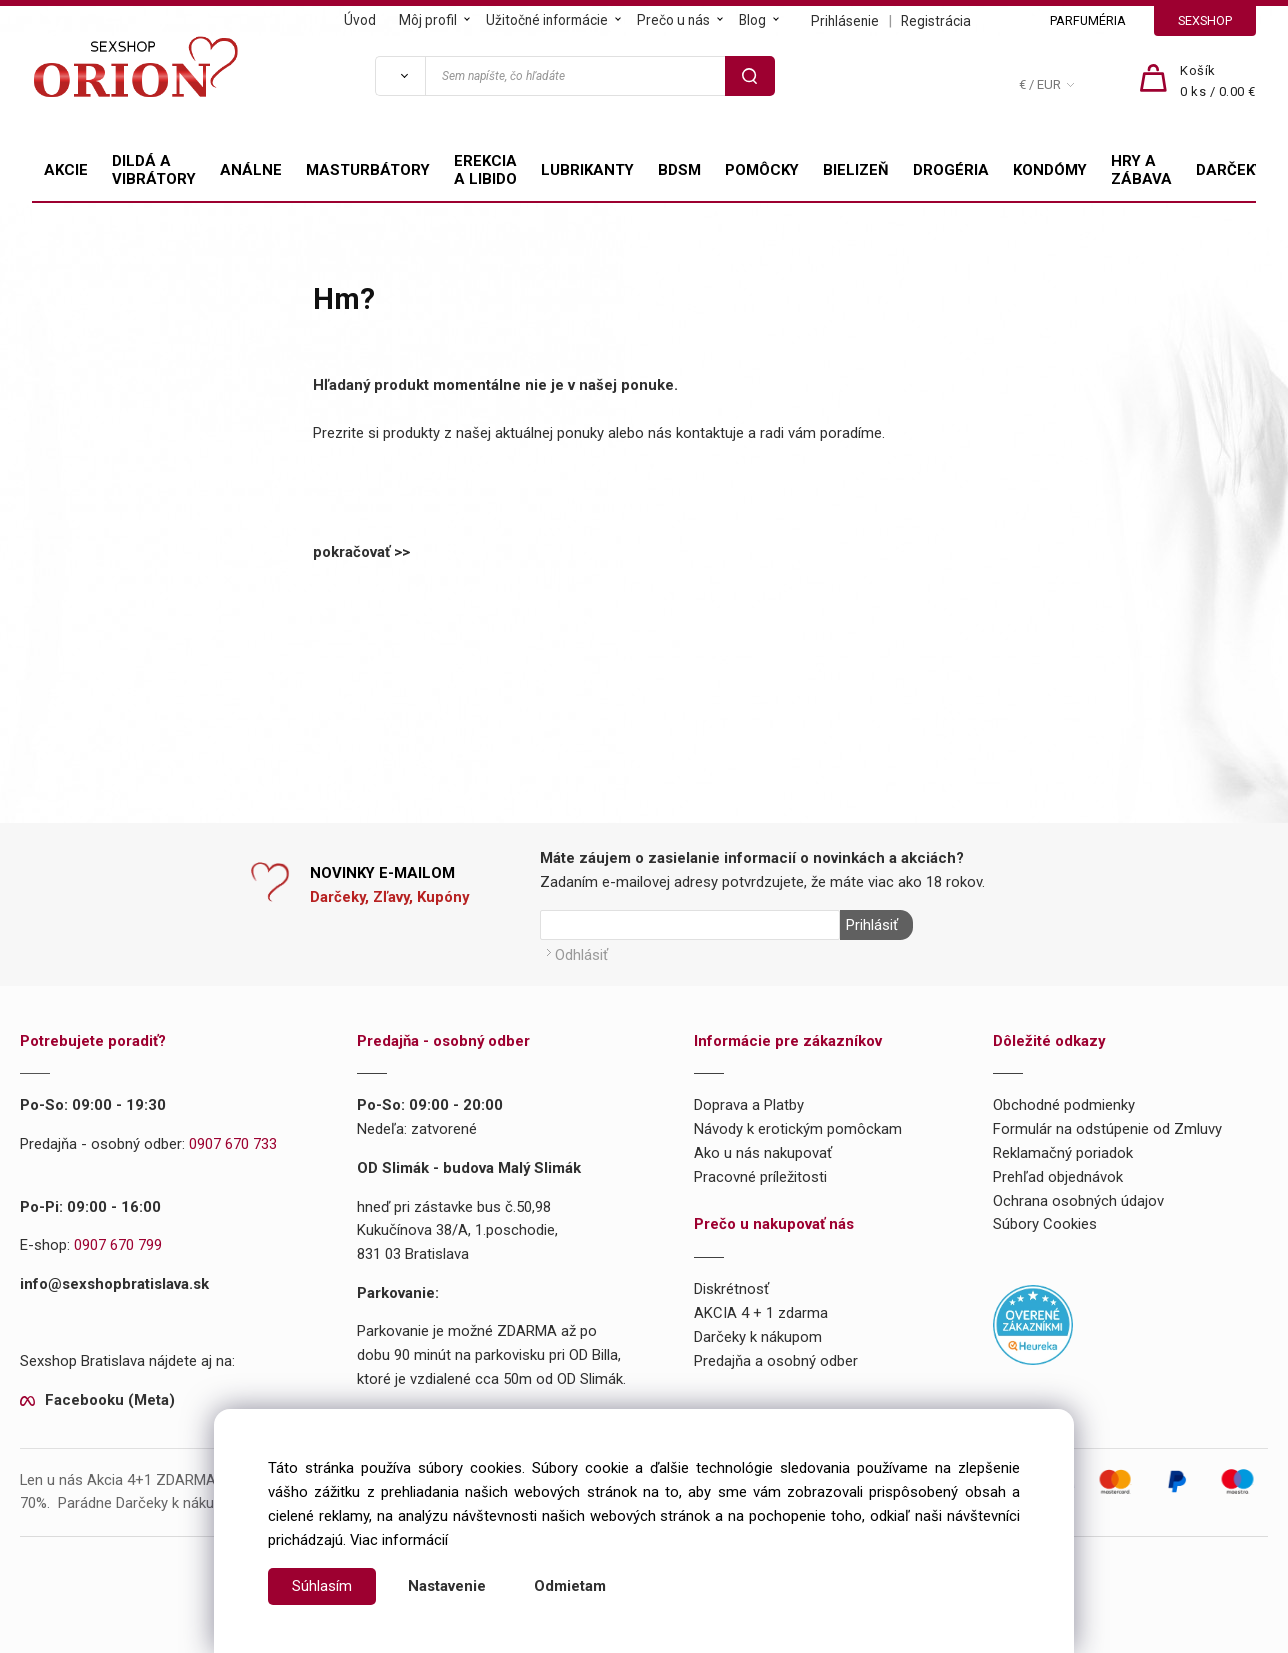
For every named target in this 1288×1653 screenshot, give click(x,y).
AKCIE (66, 170)
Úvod (360, 20)
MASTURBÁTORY (368, 170)
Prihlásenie (845, 21)
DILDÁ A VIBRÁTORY (154, 170)
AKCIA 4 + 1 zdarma (761, 1311)
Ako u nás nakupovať (763, 1151)
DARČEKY (1230, 170)
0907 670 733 (233, 1143)
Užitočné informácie (547, 20)
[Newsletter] (690, 925)
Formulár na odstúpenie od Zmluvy (1107, 1128)
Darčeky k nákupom (758, 1335)
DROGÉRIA (951, 170)
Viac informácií (399, 1540)
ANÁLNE (251, 170)
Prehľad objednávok (1058, 1175)
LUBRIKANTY (587, 170)
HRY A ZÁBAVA (1141, 170)
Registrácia (936, 21)
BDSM (679, 170)
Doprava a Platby (749, 1104)
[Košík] (1218, 82)
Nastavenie (447, 1586)
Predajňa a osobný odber (776, 1359)
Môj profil (428, 20)
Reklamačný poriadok (1063, 1151)
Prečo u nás (673, 20)
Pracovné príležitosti (760, 1175)
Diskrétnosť (731, 1288)
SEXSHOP (1205, 20)
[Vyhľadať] (400, 76)
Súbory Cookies (1045, 1223)
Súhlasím (322, 1586)
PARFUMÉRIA (1088, 20)
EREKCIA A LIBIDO (485, 170)
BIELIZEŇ (856, 170)
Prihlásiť (871, 925)
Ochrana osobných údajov (1078, 1199)
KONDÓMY (1050, 170)
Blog (752, 20)
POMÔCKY (762, 170)
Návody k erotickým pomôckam (798, 1128)
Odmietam (570, 1586)
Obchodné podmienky (1064, 1104)
